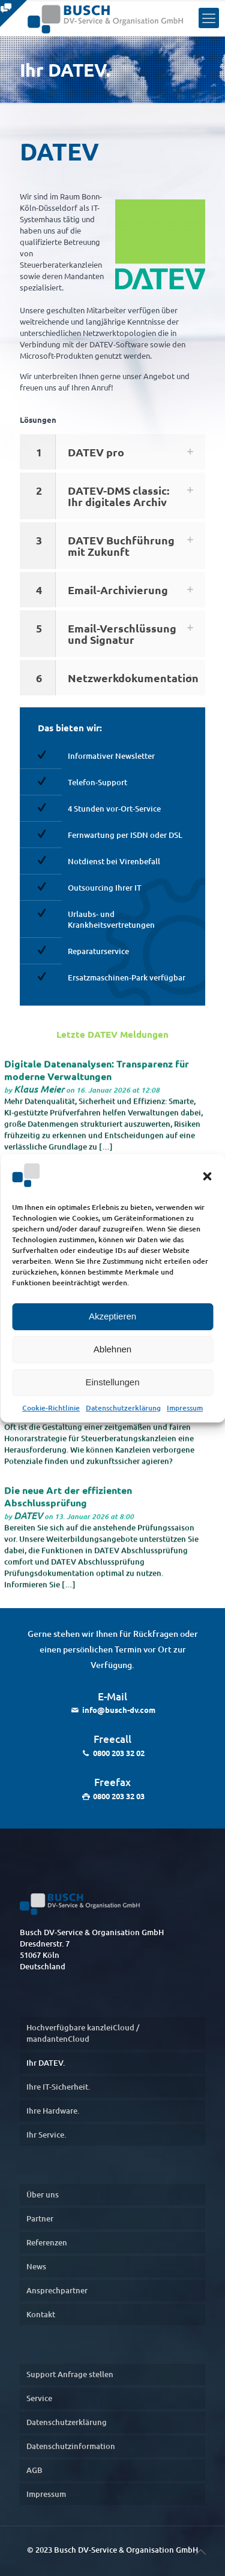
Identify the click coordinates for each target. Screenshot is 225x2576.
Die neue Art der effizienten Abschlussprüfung (68, 1500)
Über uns (42, 2194)
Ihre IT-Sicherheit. (58, 2086)
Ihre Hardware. (52, 2110)
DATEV (28, 1519)
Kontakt (40, 2314)
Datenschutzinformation (70, 2446)
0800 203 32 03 (119, 1796)
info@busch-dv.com (118, 1710)
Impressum (185, 1408)
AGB (34, 2470)
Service (39, 2398)
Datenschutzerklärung (123, 1408)
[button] (207, 1176)
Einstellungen (112, 1382)
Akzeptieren (112, 1316)
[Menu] (209, 18)
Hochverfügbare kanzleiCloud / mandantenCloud (82, 2033)
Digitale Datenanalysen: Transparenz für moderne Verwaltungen (96, 1074)
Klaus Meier (39, 1093)
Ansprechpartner (57, 2290)
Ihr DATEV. (45, 2062)
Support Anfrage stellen (69, 2374)
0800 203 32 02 (119, 1753)
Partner (39, 2218)
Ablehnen (112, 1349)
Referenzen (46, 2242)
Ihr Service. (46, 2134)
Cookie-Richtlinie (51, 1408)
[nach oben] (200, 2551)
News (36, 2266)
